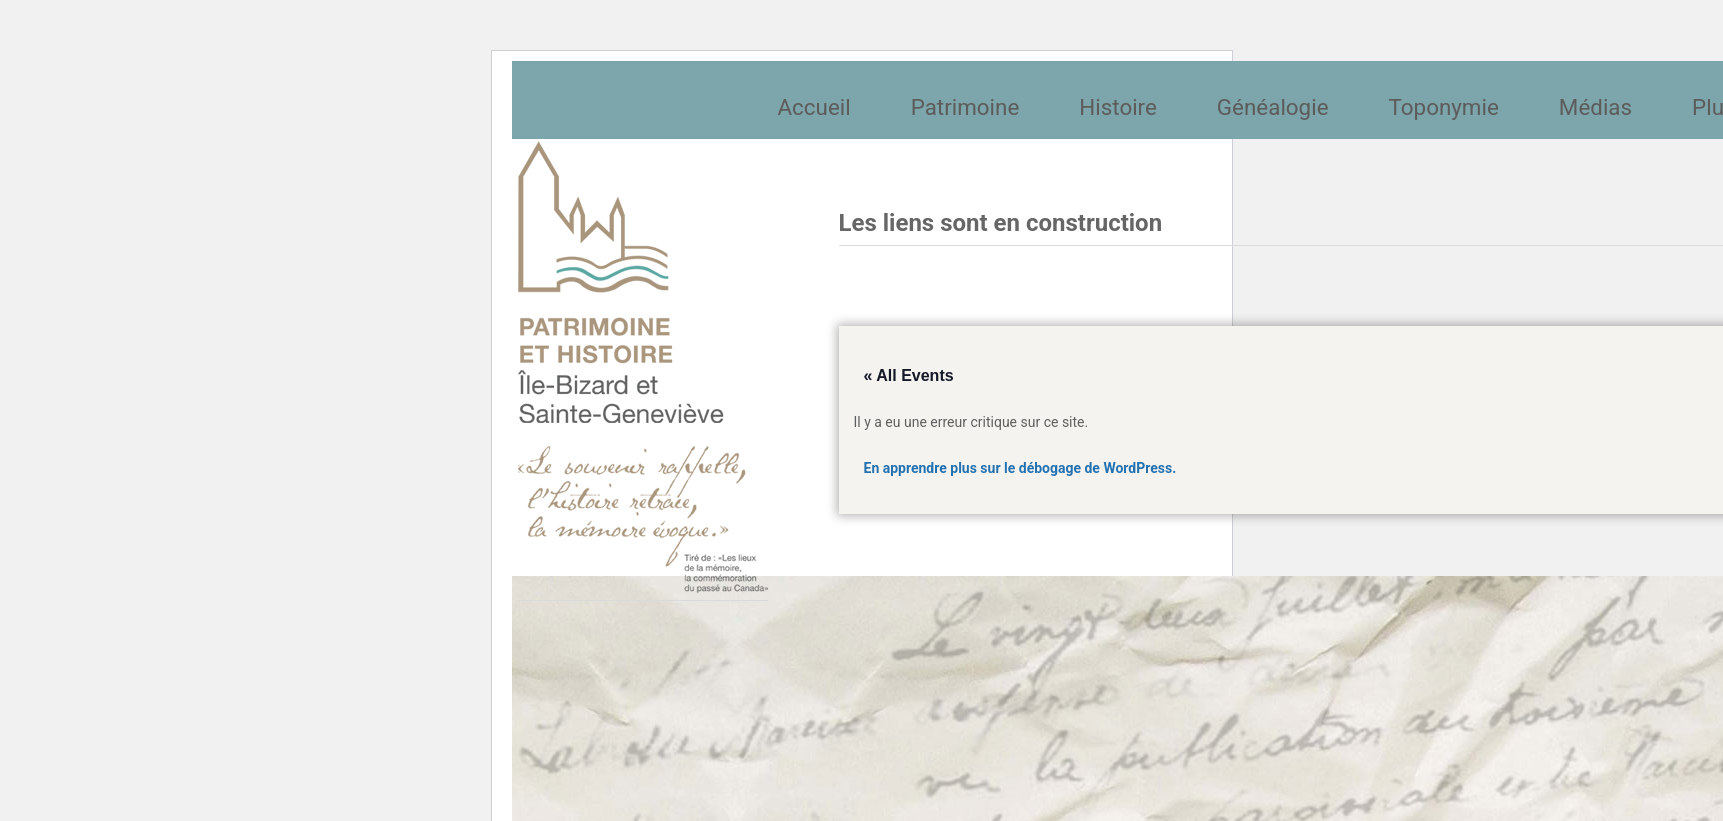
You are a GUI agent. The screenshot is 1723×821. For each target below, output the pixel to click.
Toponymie (1444, 107)
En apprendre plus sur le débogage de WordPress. (1020, 468)
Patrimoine (965, 107)
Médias (1595, 107)
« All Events (909, 375)
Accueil (814, 107)
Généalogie (1273, 107)
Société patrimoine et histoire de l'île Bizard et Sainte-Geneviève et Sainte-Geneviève (643, 367)
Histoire (1118, 107)
